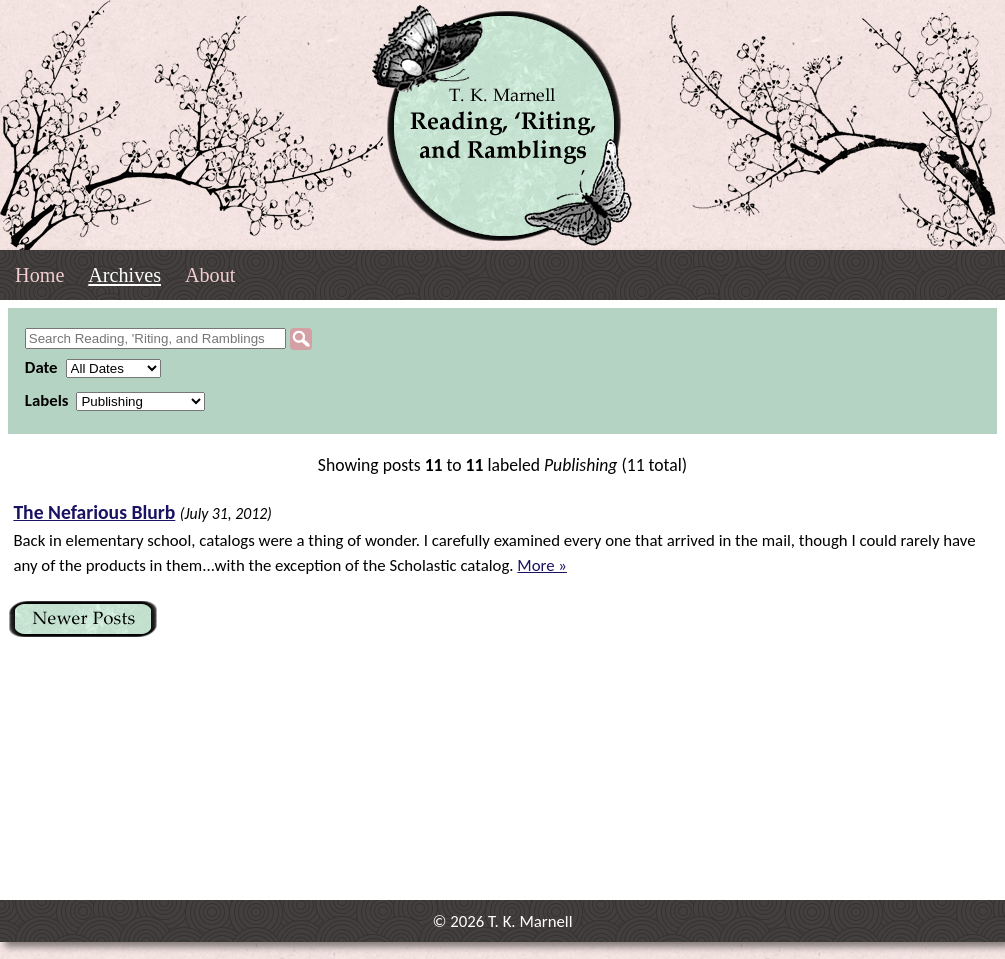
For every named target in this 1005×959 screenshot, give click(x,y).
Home (39, 275)
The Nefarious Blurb (94, 512)
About (210, 275)
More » (542, 565)
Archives (124, 275)
